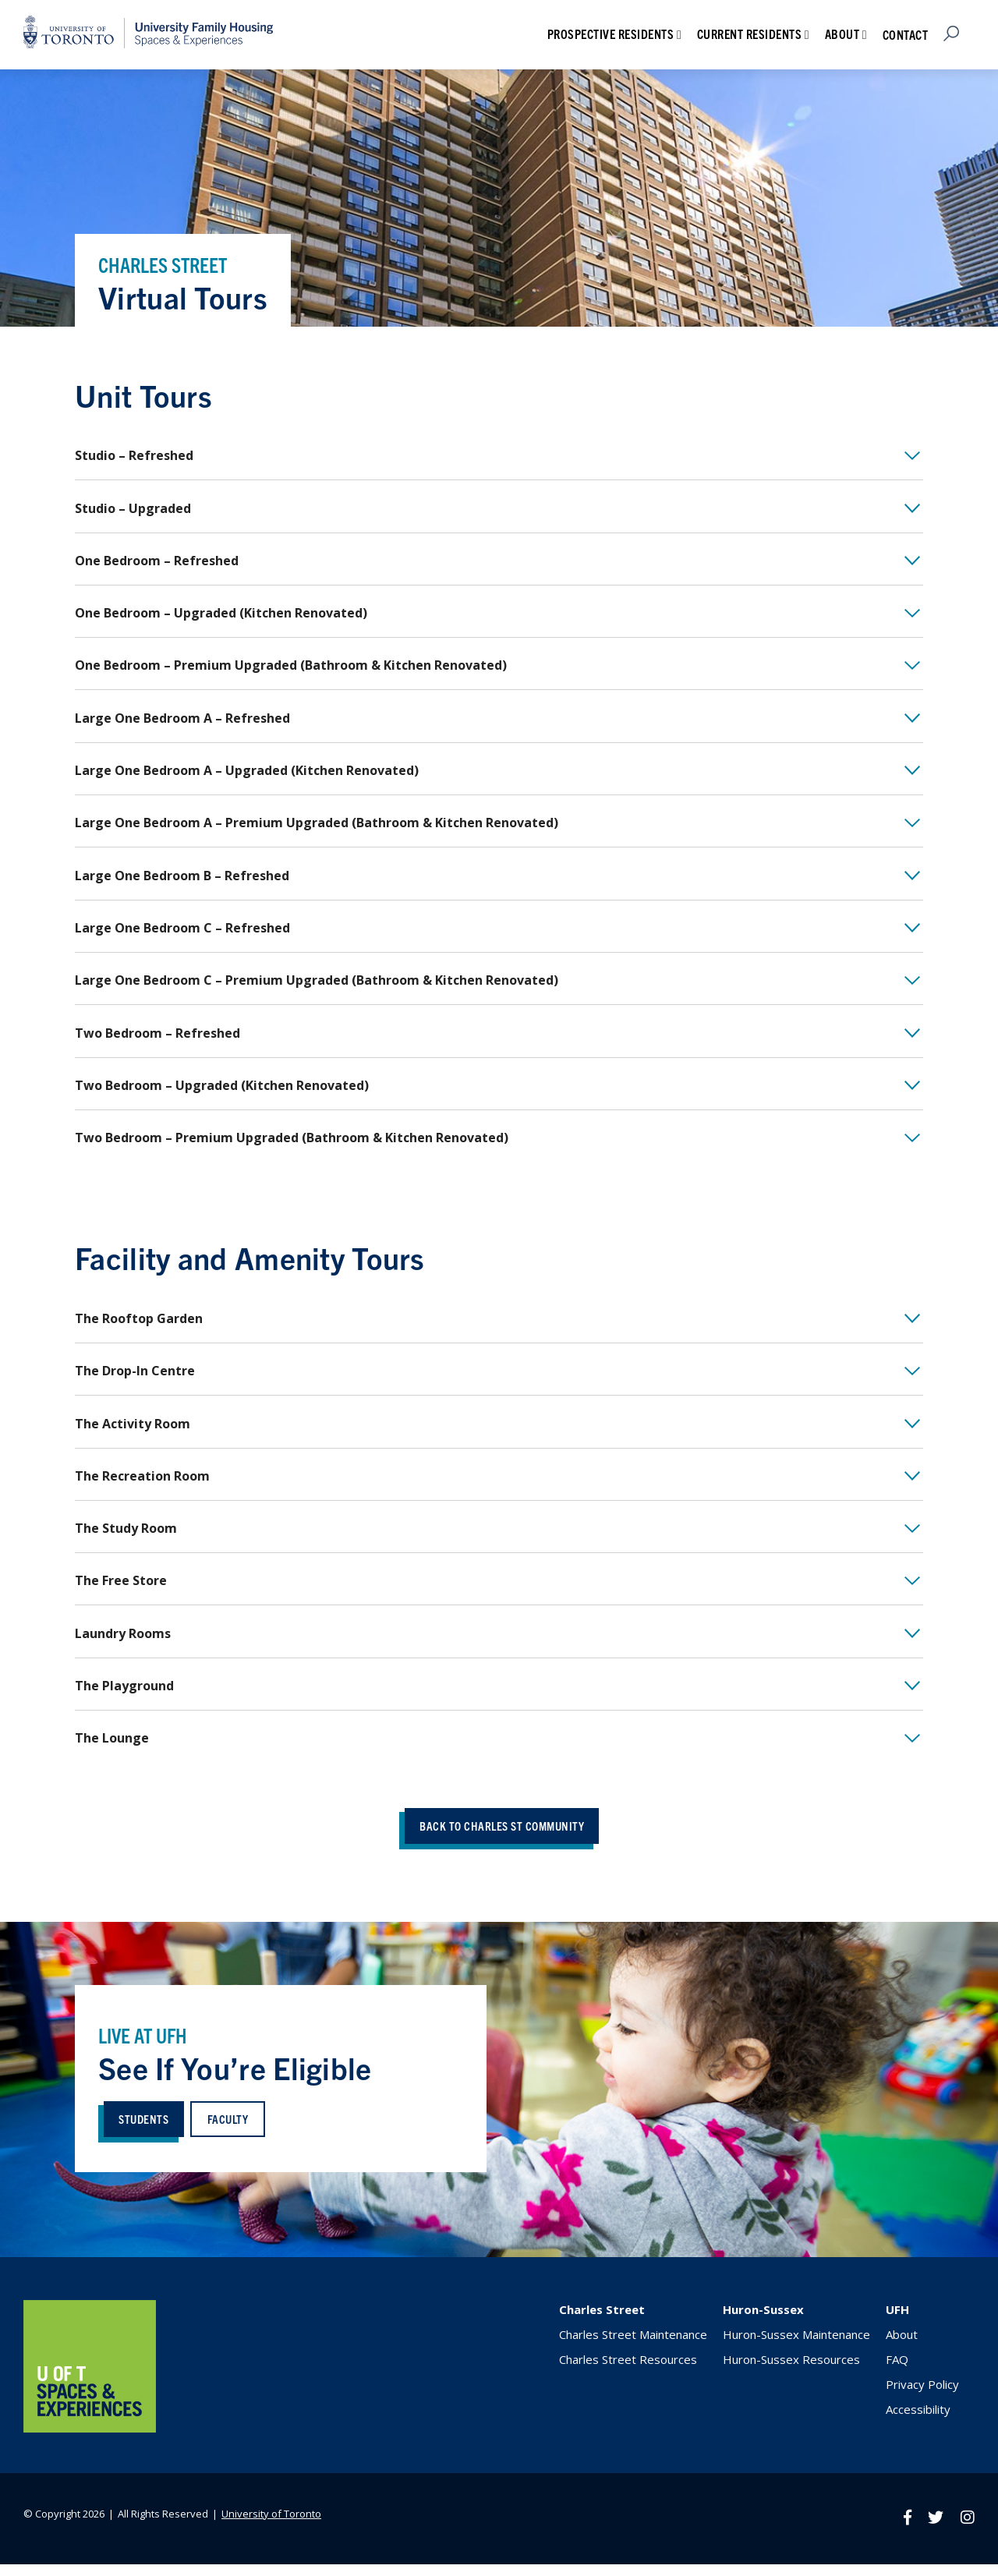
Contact (906, 34)
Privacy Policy (922, 2397)
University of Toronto (271, 2526)
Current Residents (749, 33)
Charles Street (602, 2322)
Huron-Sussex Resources (791, 2372)
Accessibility (918, 2422)
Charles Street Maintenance (633, 2347)
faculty (232, 2131)
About (842, 33)
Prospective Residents (610, 33)
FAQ (897, 2372)
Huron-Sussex (763, 2322)
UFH (897, 2322)
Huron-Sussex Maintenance (796, 2347)
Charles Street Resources (628, 2372)
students (146, 2131)
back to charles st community (501, 1838)
